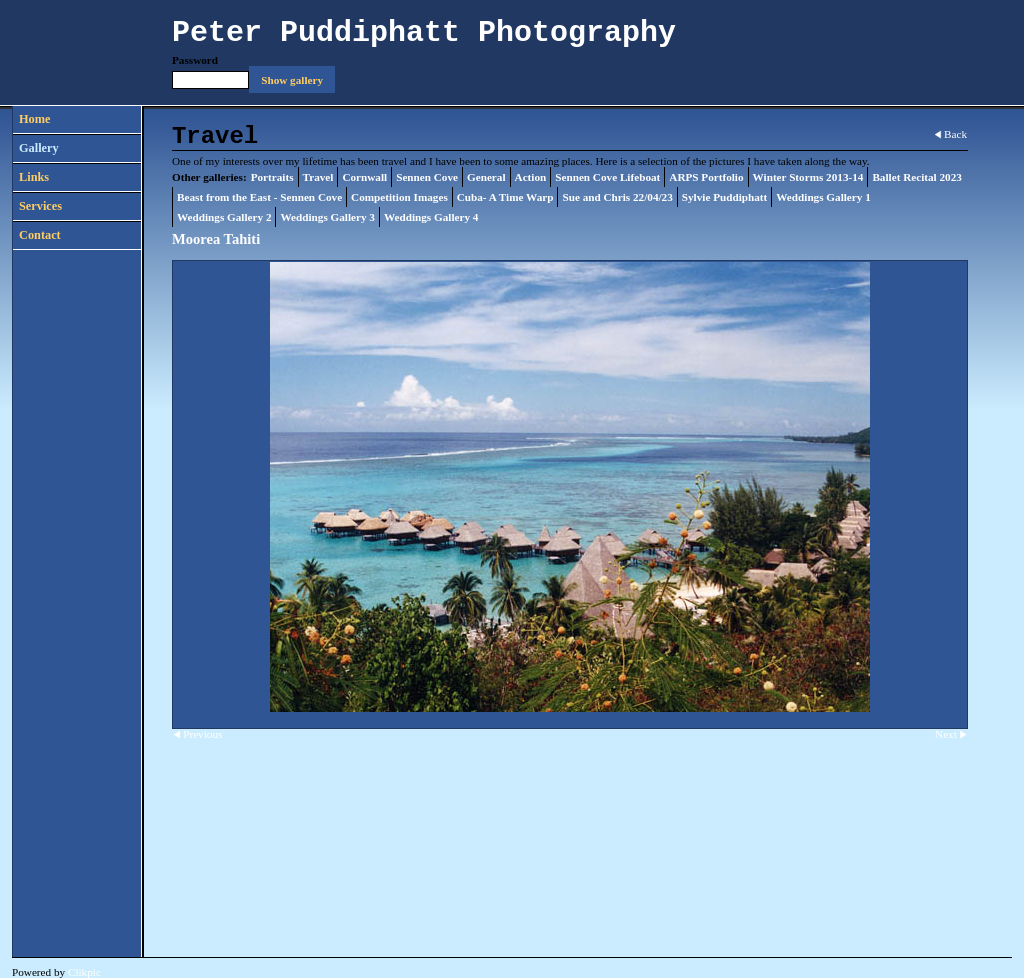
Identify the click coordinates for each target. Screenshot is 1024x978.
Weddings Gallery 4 (431, 217)
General (486, 177)
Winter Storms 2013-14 (808, 177)
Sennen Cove (427, 177)
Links (34, 177)
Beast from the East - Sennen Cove (259, 197)
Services (40, 206)
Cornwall (364, 177)
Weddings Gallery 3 (327, 217)
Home (34, 119)
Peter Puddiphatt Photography (424, 33)
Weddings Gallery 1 (823, 197)
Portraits (272, 177)
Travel (318, 177)
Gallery (39, 148)
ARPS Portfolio (706, 177)
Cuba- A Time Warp (505, 197)
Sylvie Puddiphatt (725, 197)
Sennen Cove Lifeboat (607, 177)
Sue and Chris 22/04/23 (617, 197)
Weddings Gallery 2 (224, 217)
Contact (40, 235)
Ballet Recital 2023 (916, 177)
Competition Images (399, 197)
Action (531, 177)
